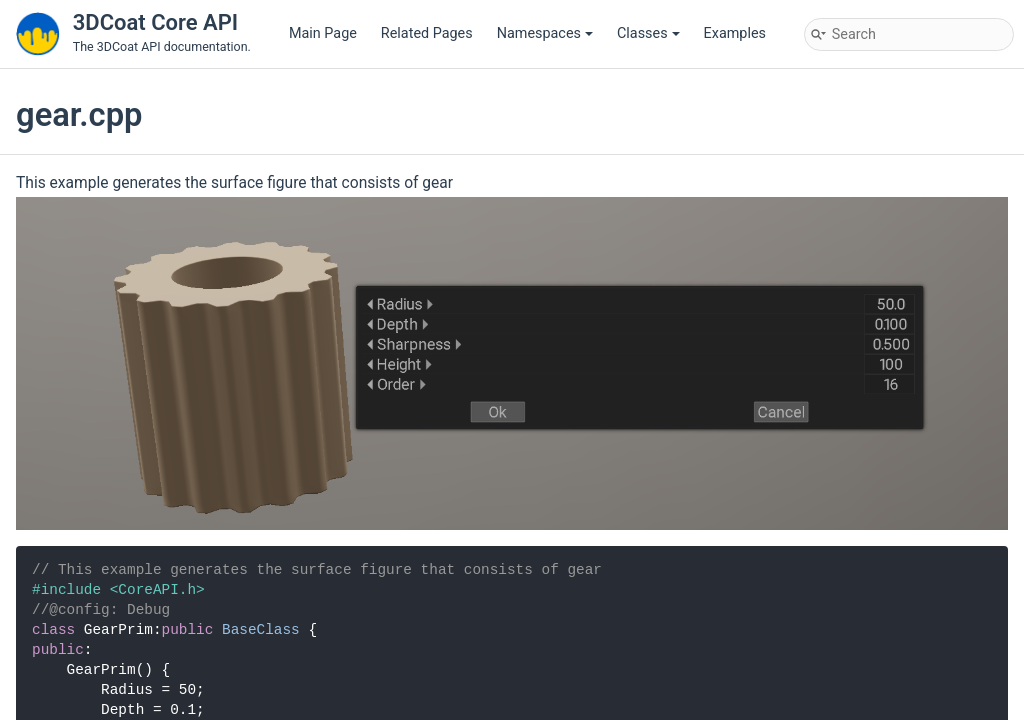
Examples (735, 33)
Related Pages (427, 33)
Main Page (323, 33)
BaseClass (261, 630)
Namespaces (545, 33)
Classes (648, 33)
